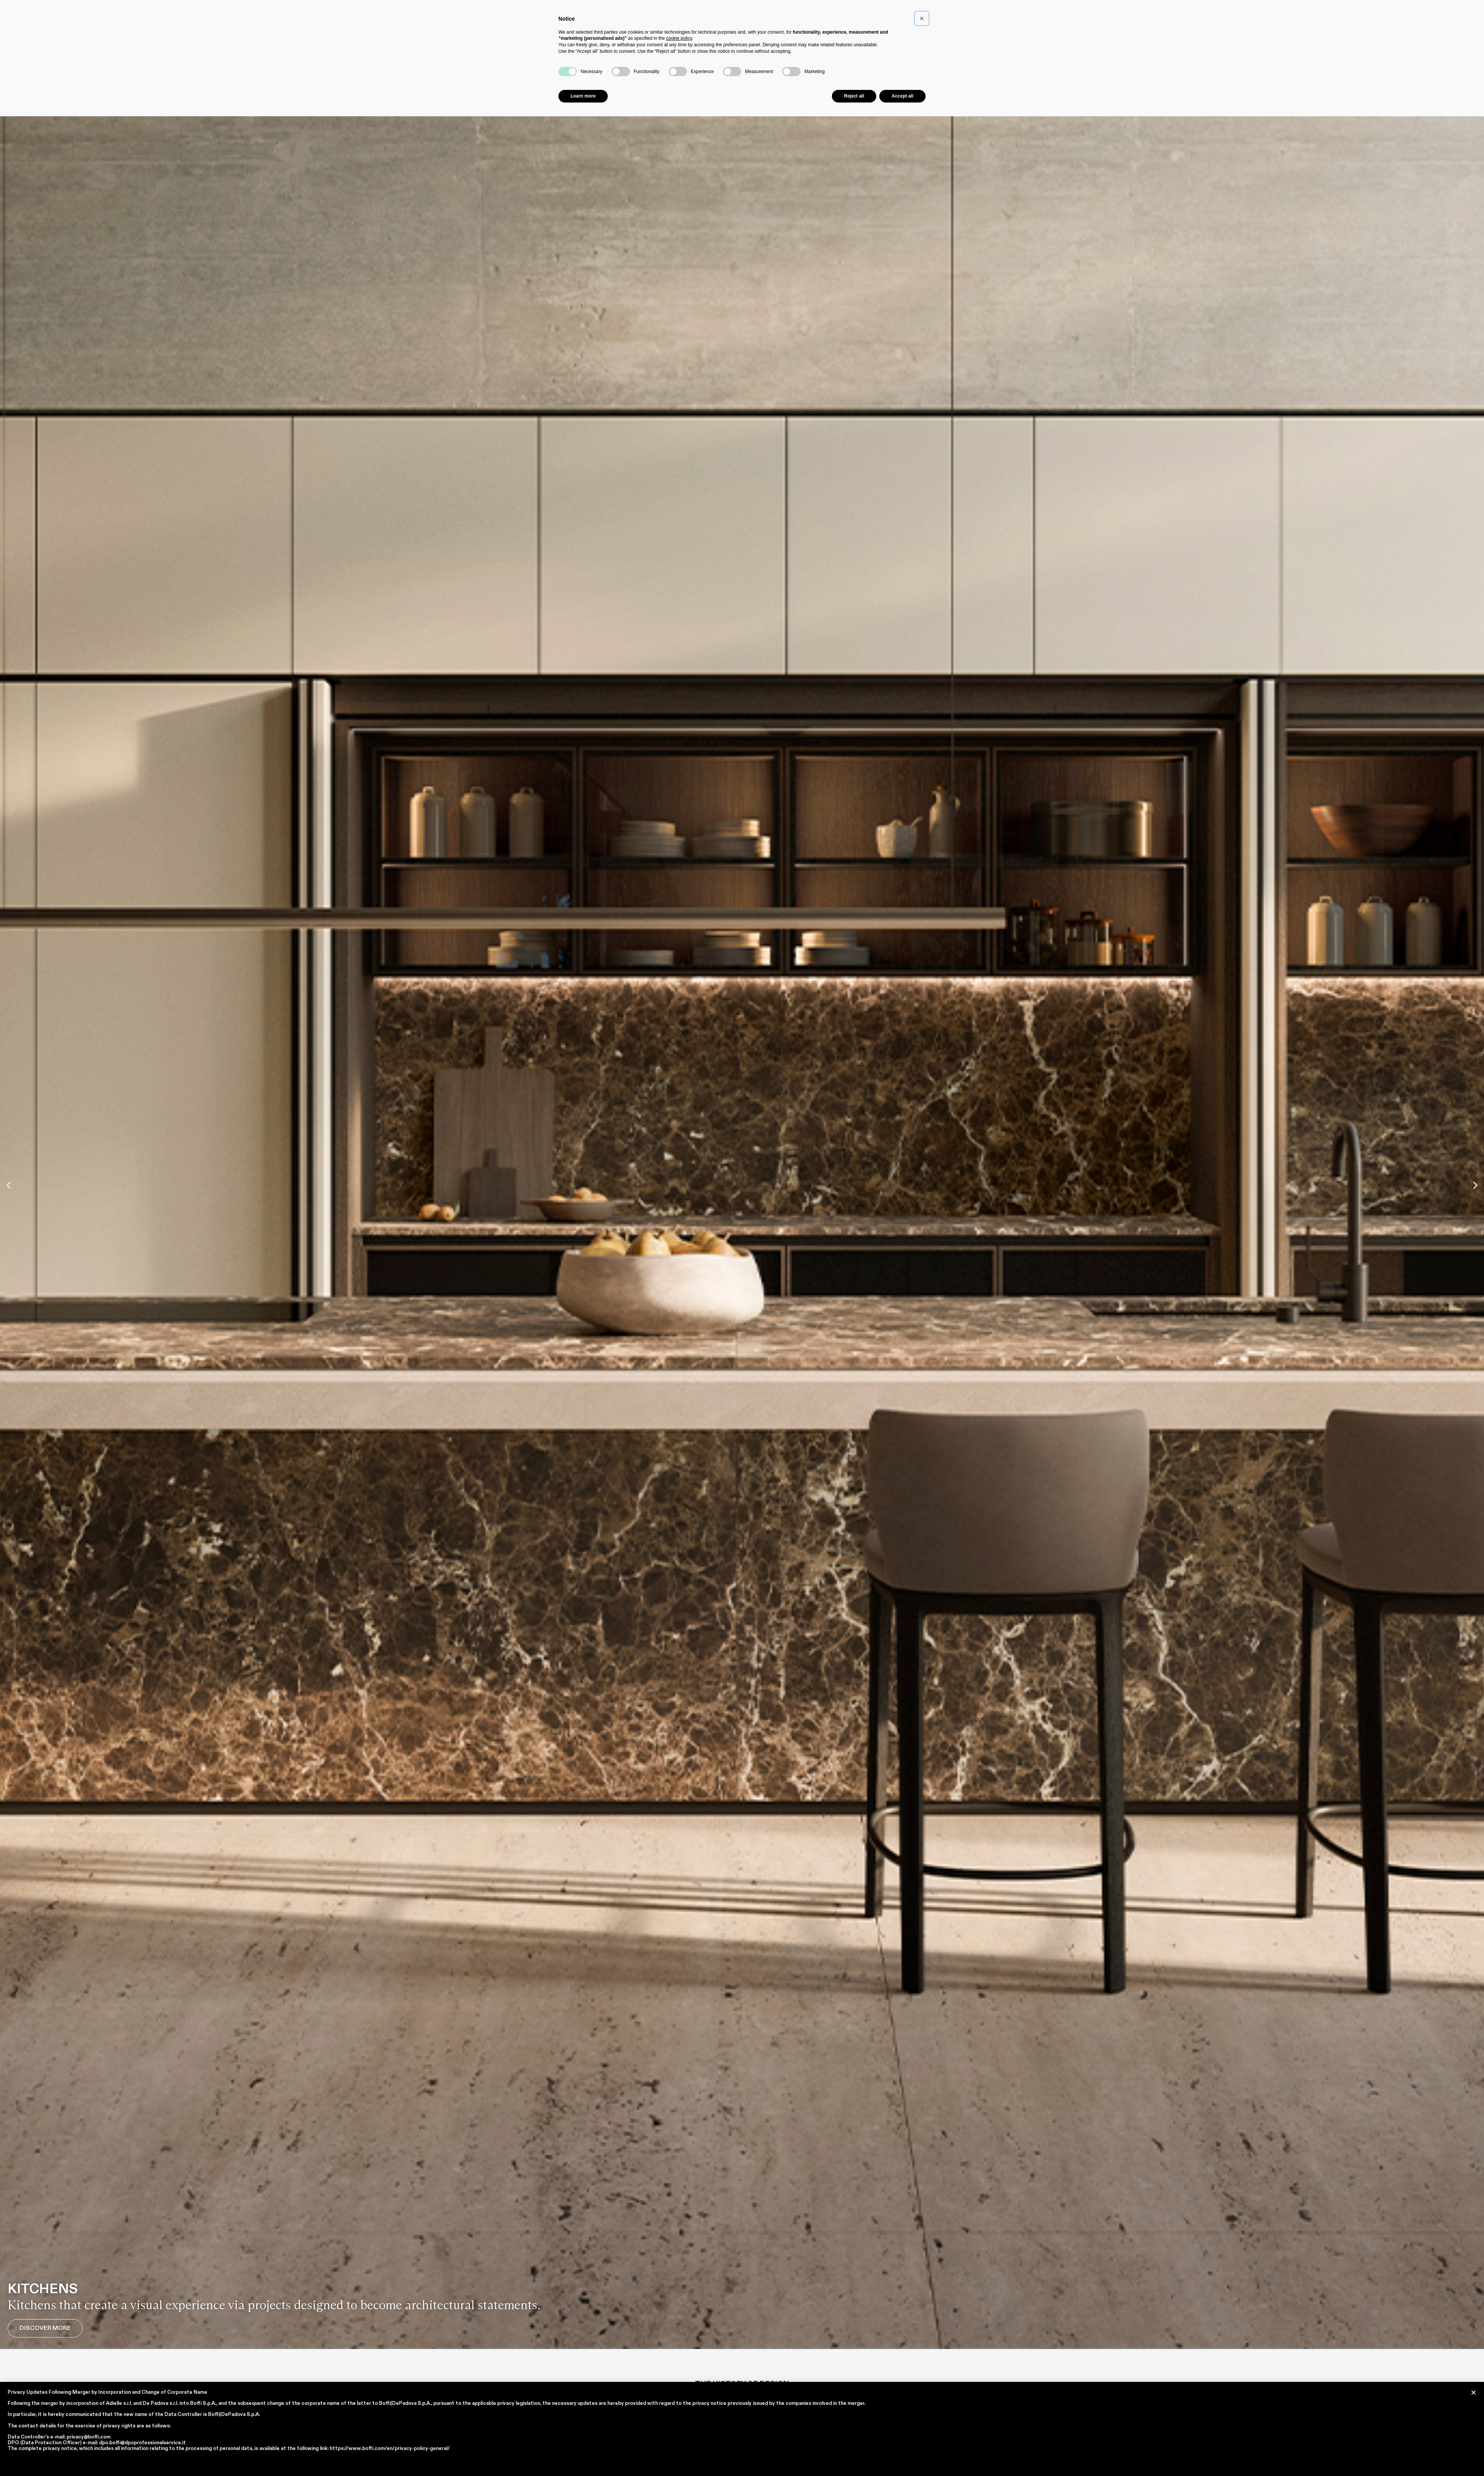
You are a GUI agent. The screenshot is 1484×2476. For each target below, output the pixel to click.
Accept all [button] (902, 96)
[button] (8, 1185)
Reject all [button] (854, 96)
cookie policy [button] (679, 38)
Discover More (45, 2328)
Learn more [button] (583, 96)
